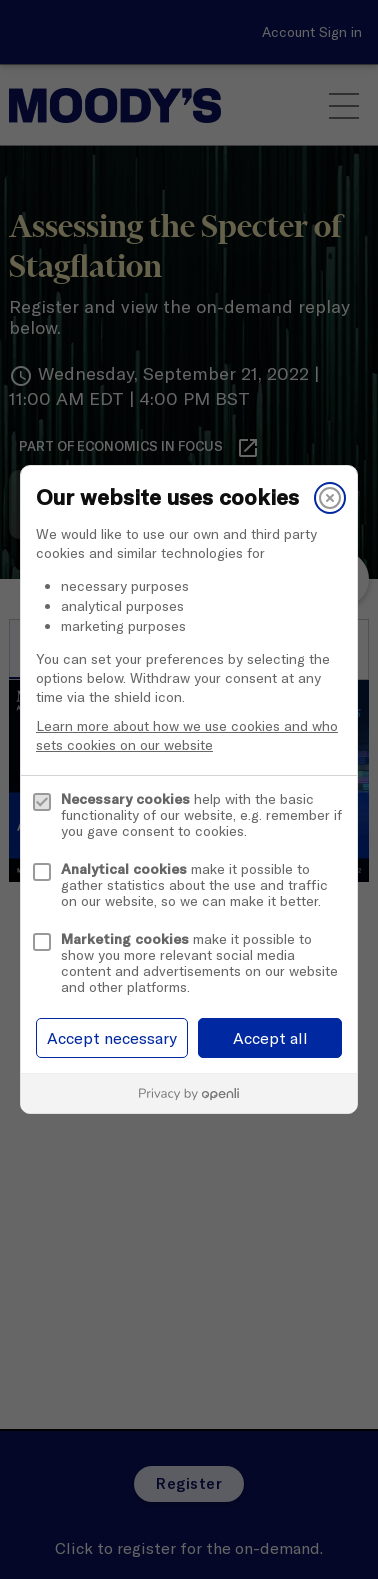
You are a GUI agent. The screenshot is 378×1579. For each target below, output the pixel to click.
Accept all (270, 1038)
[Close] (330, 498)
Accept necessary (112, 1038)
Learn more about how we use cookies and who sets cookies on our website (187, 735)
